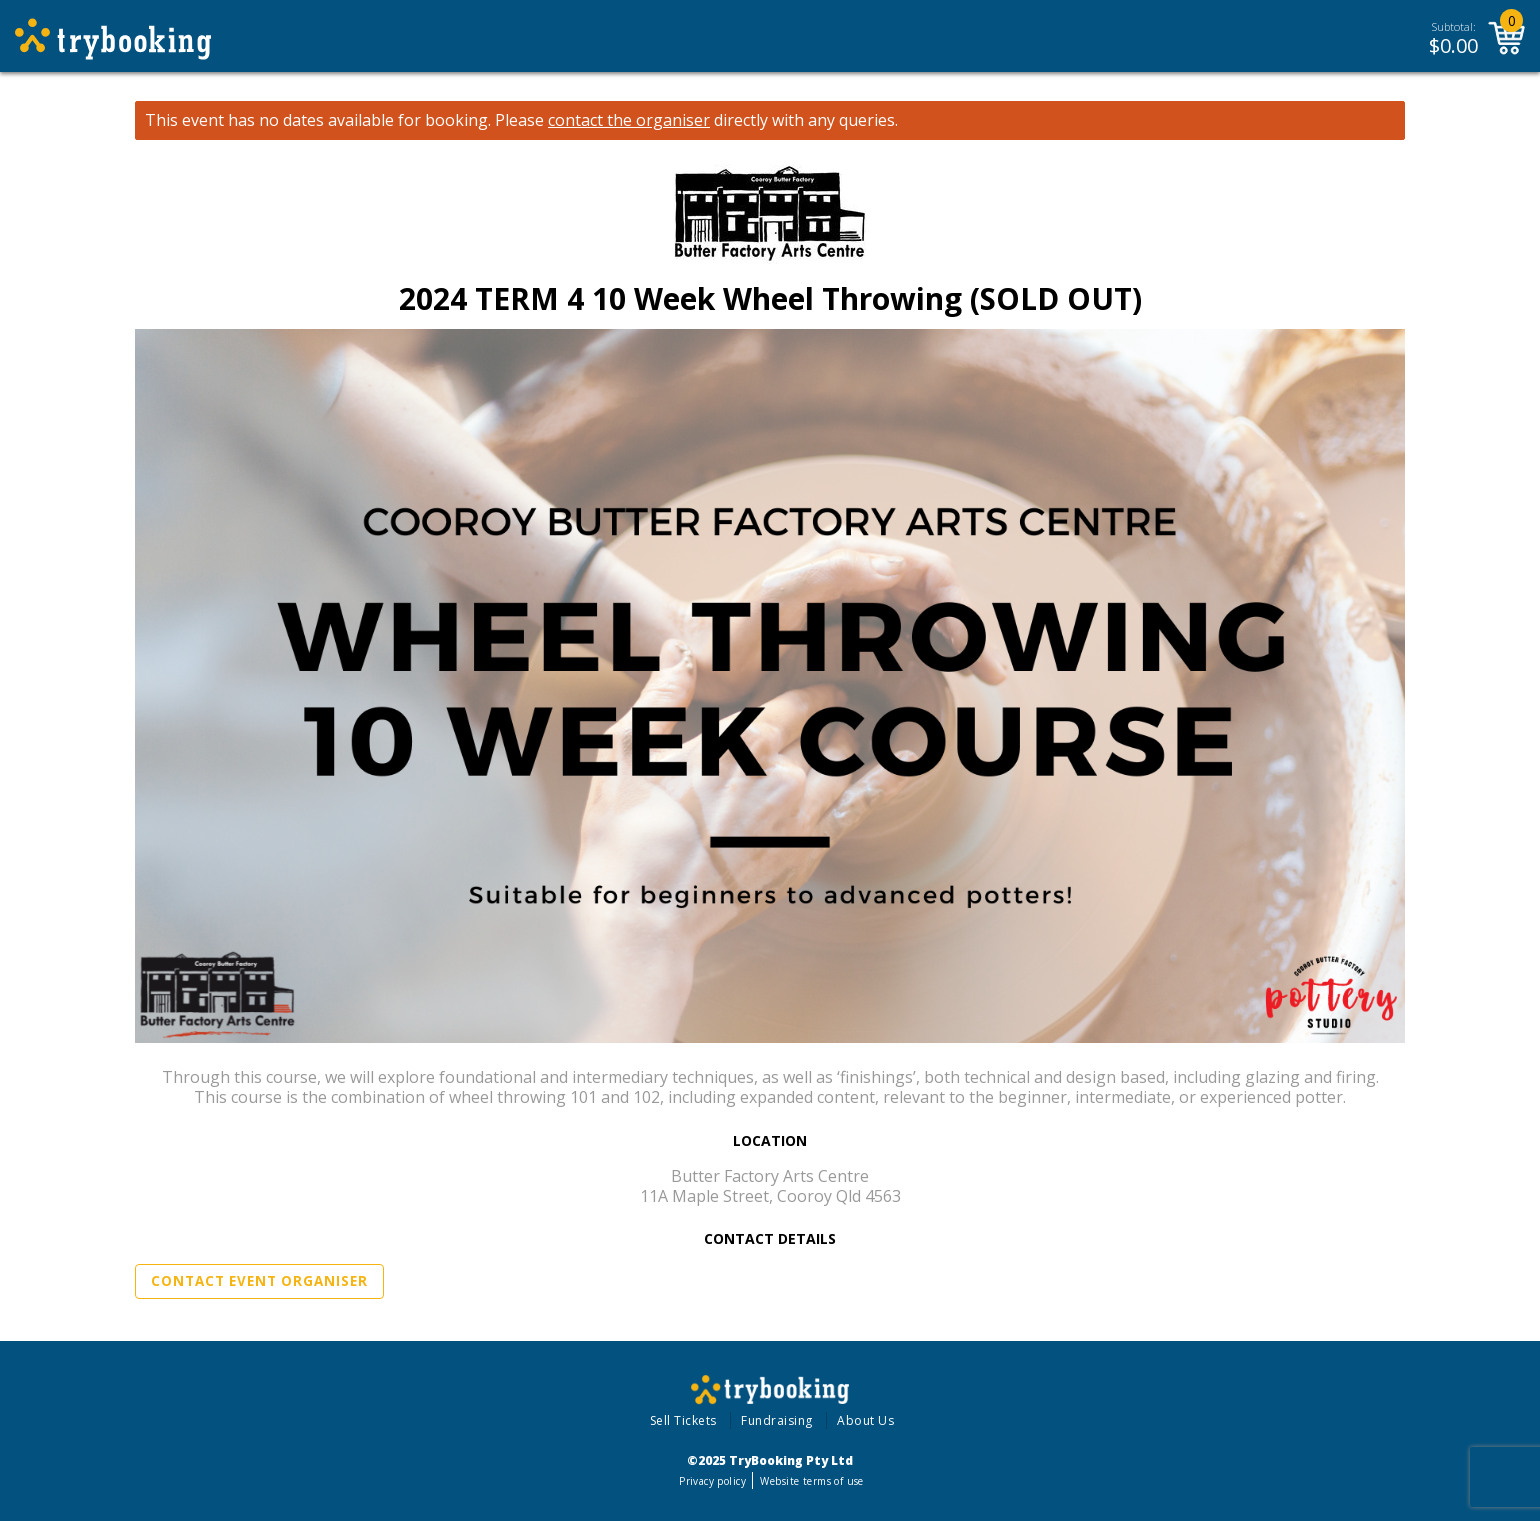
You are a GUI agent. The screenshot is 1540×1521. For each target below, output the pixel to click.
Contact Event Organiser (259, 1281)
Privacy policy (712, 1481)
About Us (865, 1420)
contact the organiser (629, 120)
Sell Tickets (683, 1420)
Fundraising (777, 1420)
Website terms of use (811, 1481)
